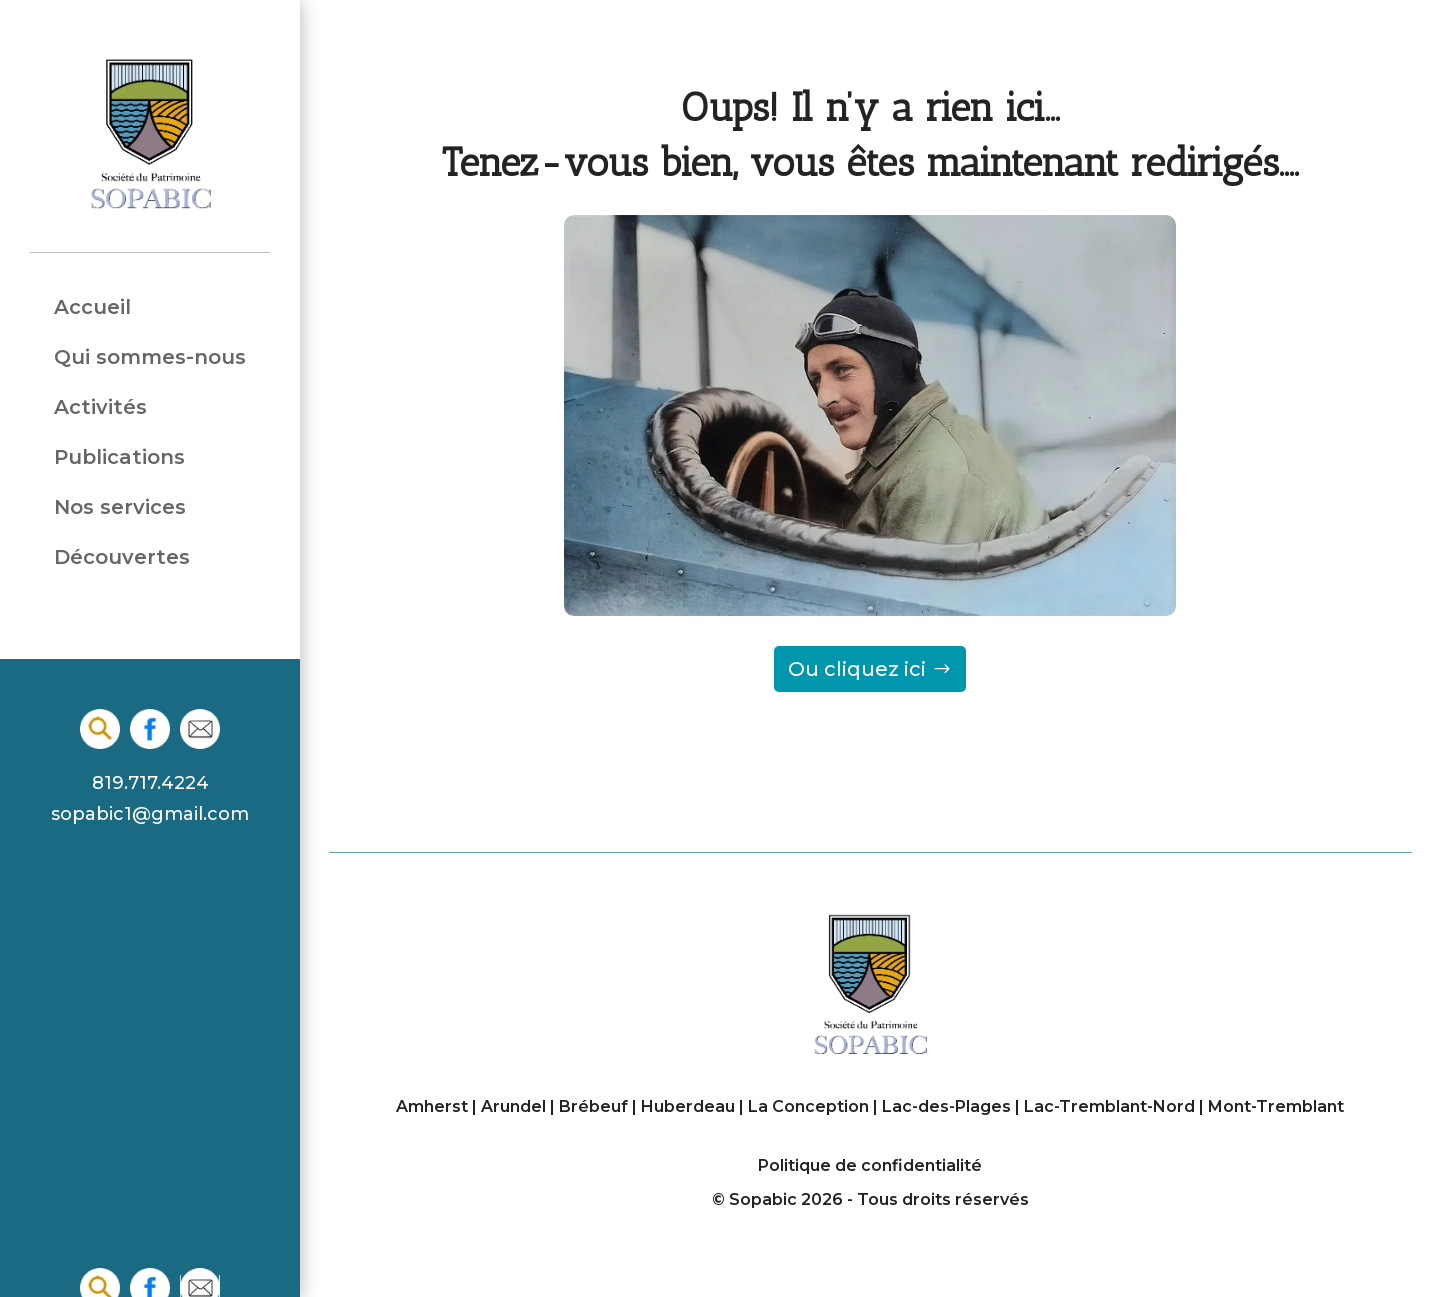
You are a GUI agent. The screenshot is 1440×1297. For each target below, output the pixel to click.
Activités (100, 407)
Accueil (92, 307)
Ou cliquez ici (857, 669)
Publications (119, 457)
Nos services (120, 507)
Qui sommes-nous (150, 357)
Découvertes (122, 557)
